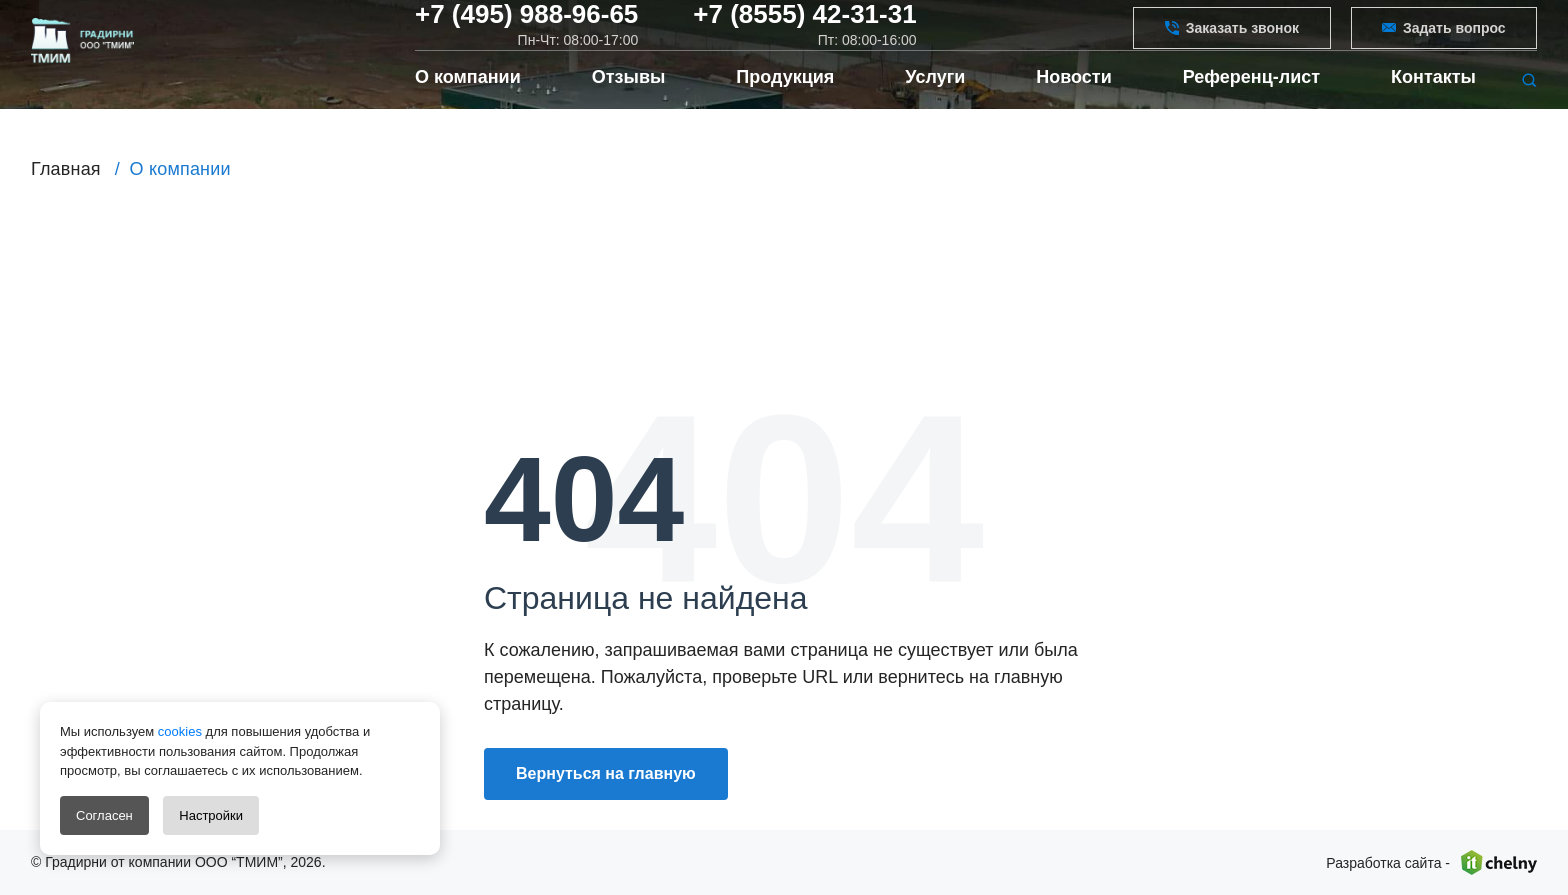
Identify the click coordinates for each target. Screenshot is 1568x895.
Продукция (785, 110)
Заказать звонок (1232, 41)
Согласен (104, 815)
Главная (66, 169)
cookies (178, 731)
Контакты (1433, 110)
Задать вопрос (1444, 41)
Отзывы (629, 110)
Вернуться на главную (606, 773)
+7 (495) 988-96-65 (526, 28)
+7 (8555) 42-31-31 (804, 28)
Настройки (211, 815)
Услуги (935, 110)
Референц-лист (1251, 110)
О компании (468, 110)
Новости (1073, 110)
